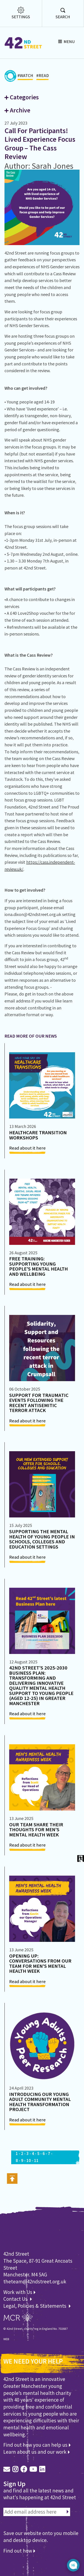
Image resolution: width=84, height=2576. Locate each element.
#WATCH (25, 76)
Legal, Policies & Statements (37, 2306)
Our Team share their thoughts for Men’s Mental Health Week (36, 1829)
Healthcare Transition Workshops (38, 1135)
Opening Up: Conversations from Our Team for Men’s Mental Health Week (40, 1963)
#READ (42, 76)
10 (28, 2160)
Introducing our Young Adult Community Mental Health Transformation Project (40, 2102)
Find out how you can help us (37, 2445)
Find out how (19, 2550)
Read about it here (27, 1148)
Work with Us (19, 2292)
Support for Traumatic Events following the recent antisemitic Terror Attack (39, 1403)
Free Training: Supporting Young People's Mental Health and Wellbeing (38, 1266)
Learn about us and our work (36, 2451)
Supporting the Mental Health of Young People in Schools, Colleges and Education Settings (42, 1539)
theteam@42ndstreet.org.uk (34, 2281)
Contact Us (16, 2299)
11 (36, 2160)
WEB (6, 2339)
